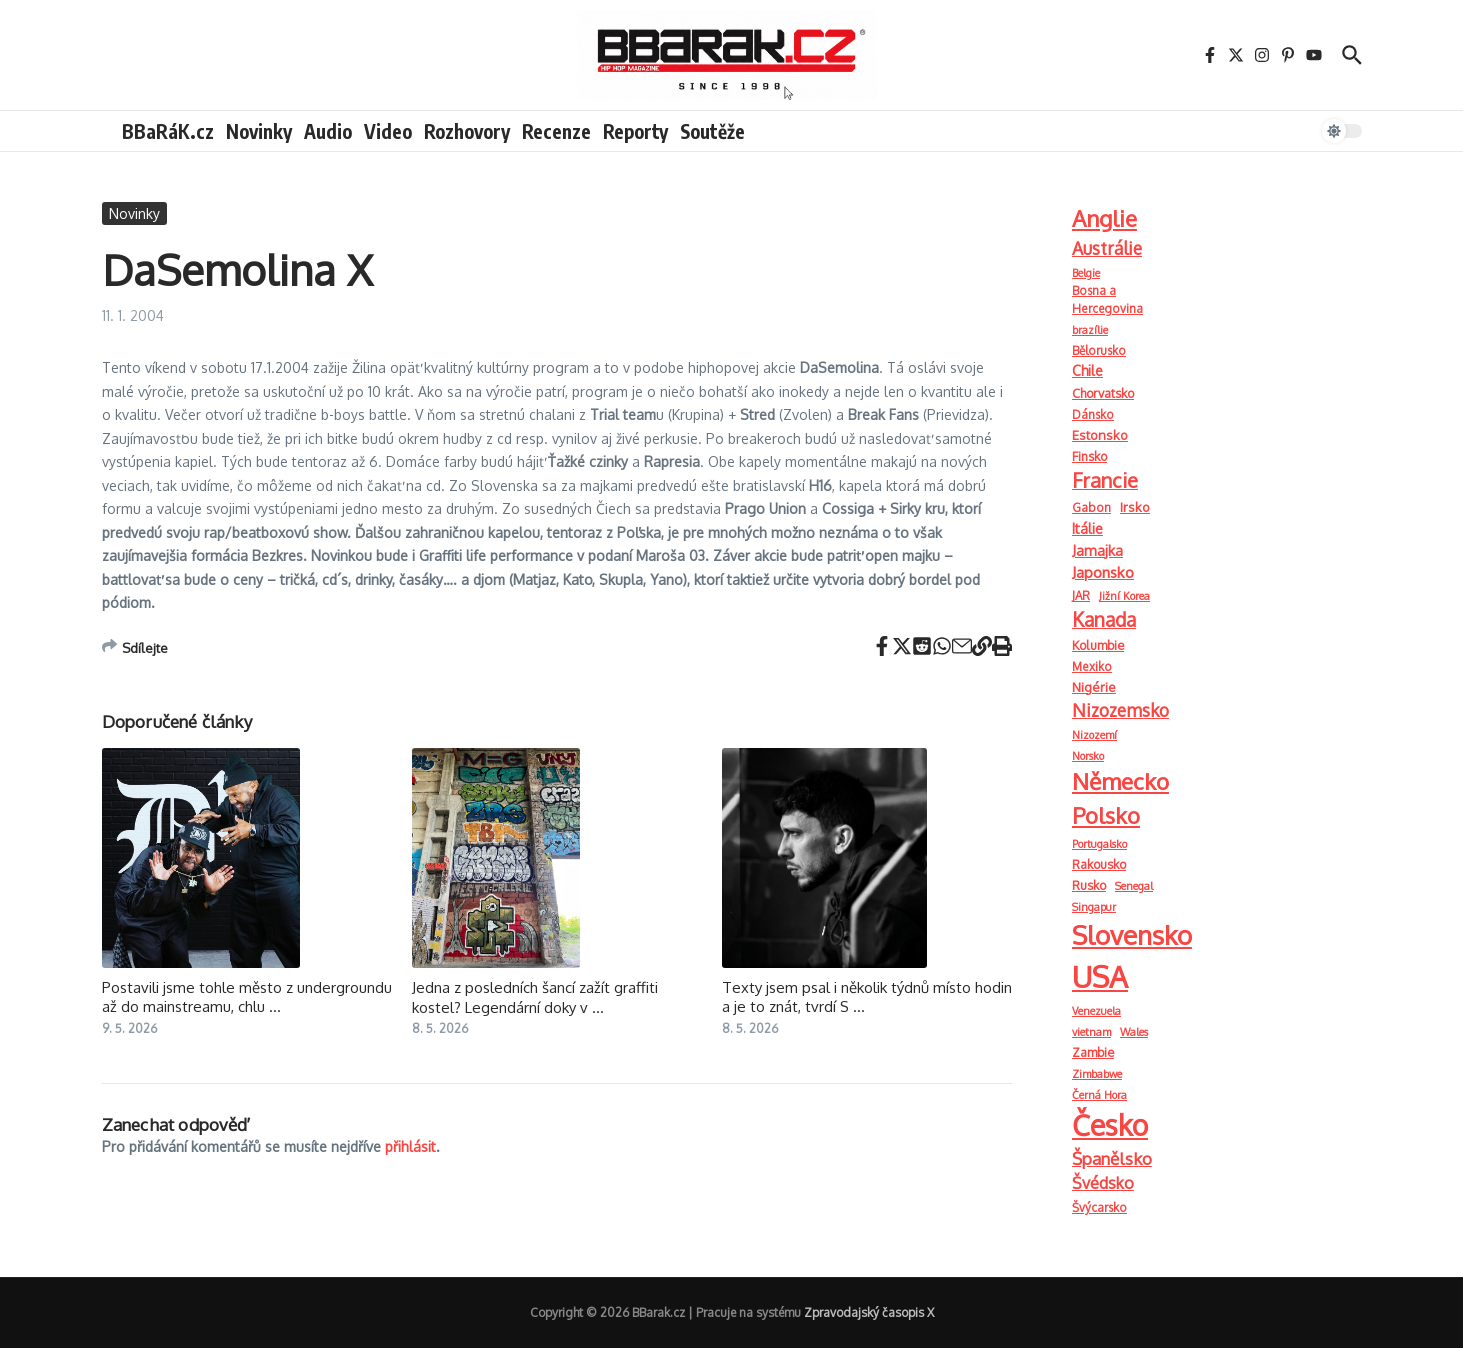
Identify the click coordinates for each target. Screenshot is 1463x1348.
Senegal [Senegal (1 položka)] (1134, 886)
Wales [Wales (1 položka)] (1134, 1032)
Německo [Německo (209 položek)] (1120, 781)
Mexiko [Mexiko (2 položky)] (1092, 666)
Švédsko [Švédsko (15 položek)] (1103, 1183)
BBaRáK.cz (168, 131)
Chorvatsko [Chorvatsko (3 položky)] (1103, 393)
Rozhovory (467, 131)
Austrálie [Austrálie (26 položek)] (1107, 248)
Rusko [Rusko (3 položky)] (1089, 885)
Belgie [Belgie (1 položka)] (1086, 273)
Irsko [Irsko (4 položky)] (1135, 507)
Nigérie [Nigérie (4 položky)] (1094, 687)
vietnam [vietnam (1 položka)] (1091, 1032)
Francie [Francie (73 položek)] (1105, 480)
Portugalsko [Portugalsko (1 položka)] (1099, 844)
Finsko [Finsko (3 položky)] (1089, 456)
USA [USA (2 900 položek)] (1100, 976)
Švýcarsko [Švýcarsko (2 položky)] (1099, 1207)
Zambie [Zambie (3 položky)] (1093, 1052)
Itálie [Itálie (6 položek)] (1087, 528)
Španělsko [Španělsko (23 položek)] (1112, 1158)
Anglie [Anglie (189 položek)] (1104, 218)
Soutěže (712, 131)
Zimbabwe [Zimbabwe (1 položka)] (1097, 1074)
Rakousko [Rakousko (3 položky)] (1099, 864)
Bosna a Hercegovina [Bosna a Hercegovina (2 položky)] (1107, 299)
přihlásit (410, 1146)
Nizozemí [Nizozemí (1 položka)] (1094, 735)
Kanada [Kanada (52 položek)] (1104, 619)
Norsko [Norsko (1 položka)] (1088, 756)
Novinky (259, 131)
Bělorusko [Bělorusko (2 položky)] (1099, 350)
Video (388, 131)
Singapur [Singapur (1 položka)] (1094, 907)
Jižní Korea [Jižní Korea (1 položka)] (1124, 596)
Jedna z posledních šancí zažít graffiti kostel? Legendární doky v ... (535, 997)
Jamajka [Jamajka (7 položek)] (1097, 550)
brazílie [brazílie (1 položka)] (1090, 330)
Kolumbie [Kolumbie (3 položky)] (1098, 645)
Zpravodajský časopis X (869, 1312)
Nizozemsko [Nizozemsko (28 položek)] (1120, 710)
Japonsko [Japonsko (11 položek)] (1103, 572)
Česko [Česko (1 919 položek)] (1110, 1125)
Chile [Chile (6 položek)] (1087, 370)
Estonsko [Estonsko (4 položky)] (1100, 435)
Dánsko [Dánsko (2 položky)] (1093, 414)
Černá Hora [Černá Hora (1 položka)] (1099, 1095)
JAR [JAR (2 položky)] (1081, 595)
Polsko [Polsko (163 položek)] (1106, 815)
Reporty (635, 131)
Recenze (556, 131)
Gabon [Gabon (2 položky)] (1091, 507)
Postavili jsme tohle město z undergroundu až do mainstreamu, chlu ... (247, 997)
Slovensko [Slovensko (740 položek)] (1132, 934)
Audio (328, 131)
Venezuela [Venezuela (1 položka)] (1096, 1011)
